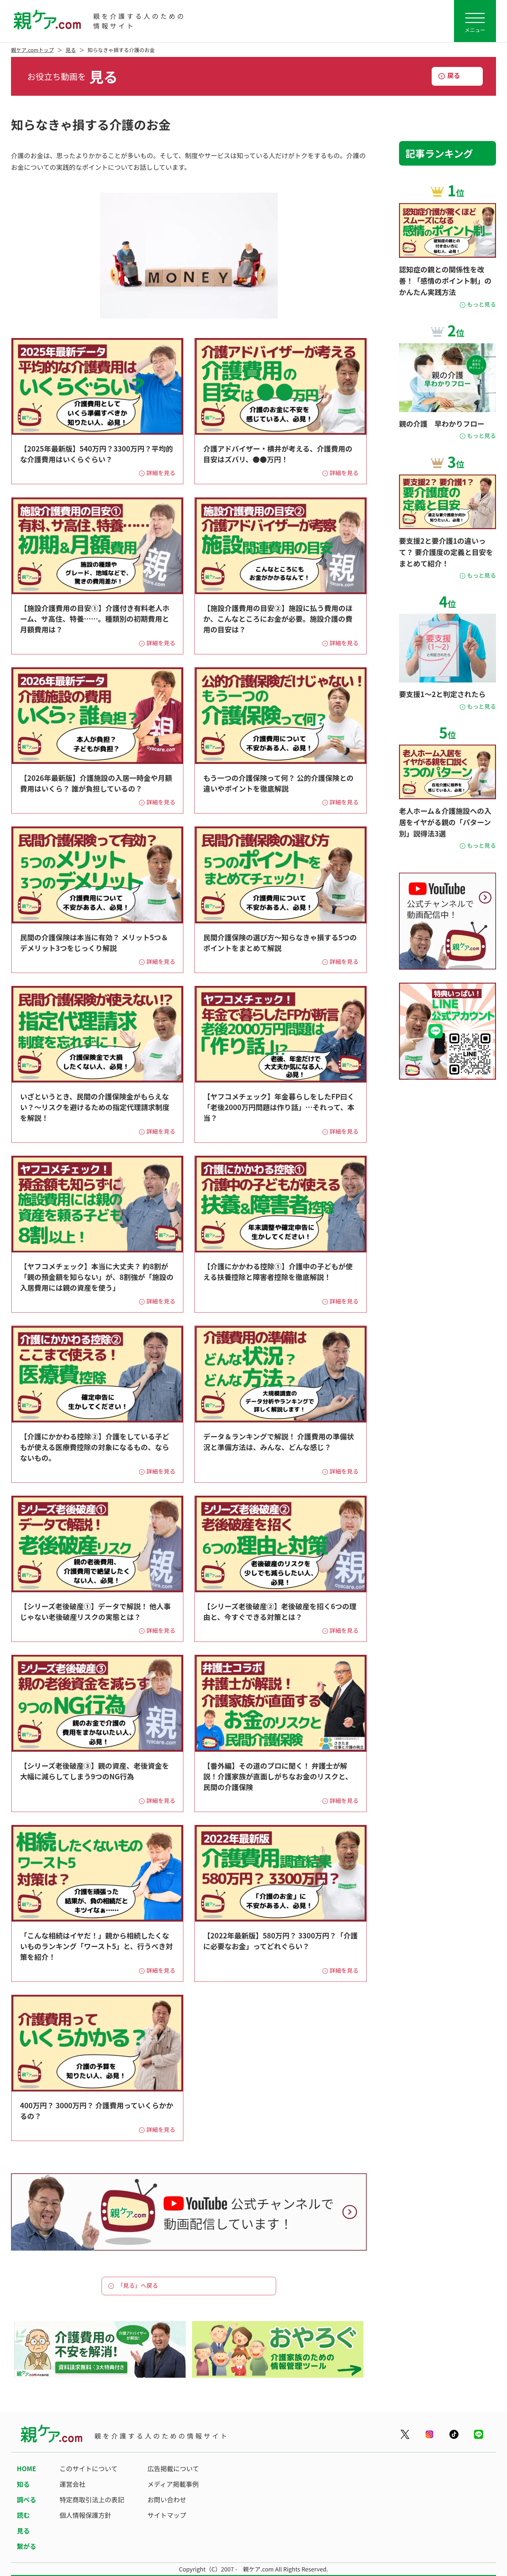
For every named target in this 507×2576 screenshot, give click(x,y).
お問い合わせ (166, 2499)
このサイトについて (88, 2468)
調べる (26, 2499)
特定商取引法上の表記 (91, 2499)
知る (23, 2484)
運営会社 (72, 2484)
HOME (26, 2468)
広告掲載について (173, 2468)
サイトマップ (166, 2515)
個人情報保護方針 (85, 2515)
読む (23, 2515)
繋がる (26, 2546)
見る (71, 50)
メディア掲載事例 (173, 2484)
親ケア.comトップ (32, 50)
